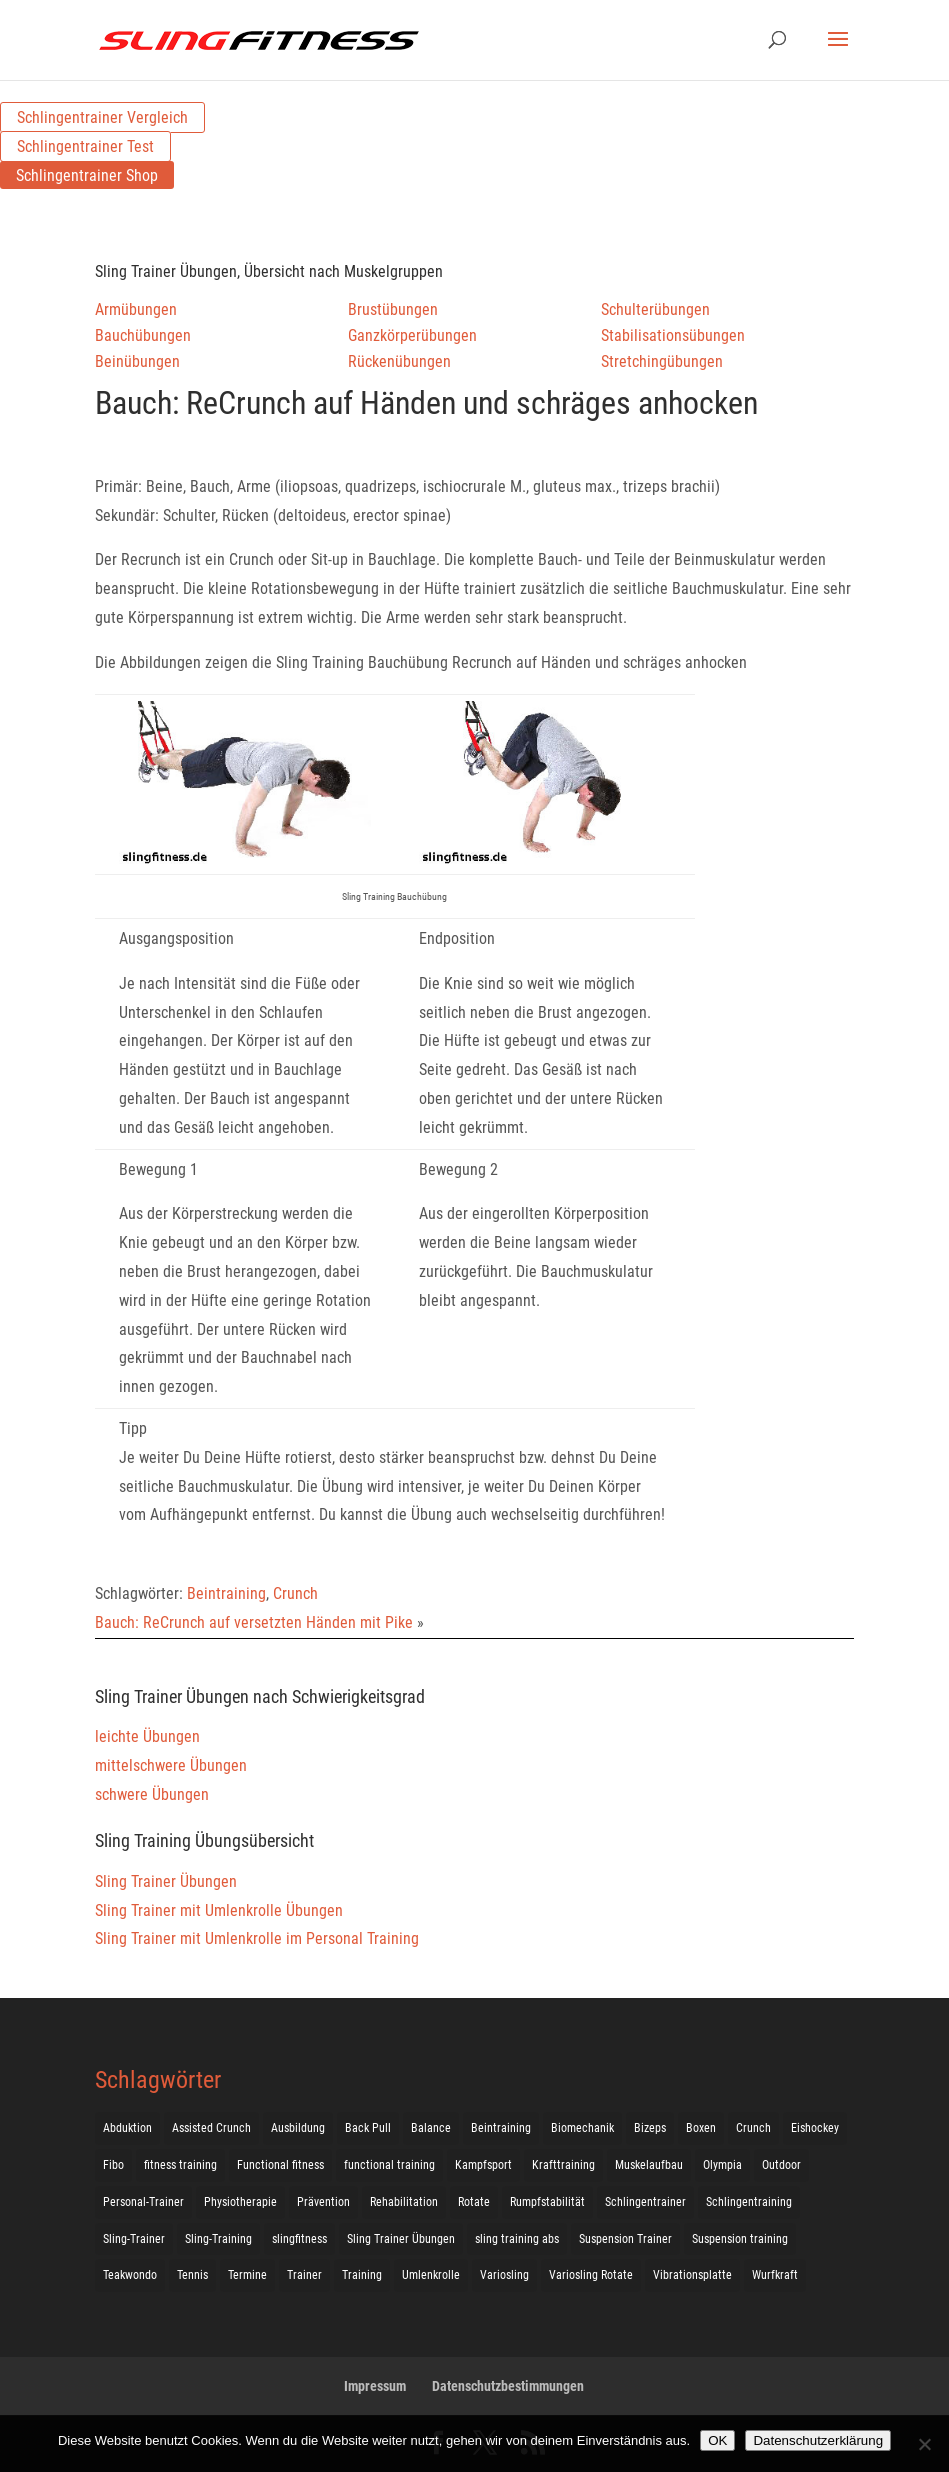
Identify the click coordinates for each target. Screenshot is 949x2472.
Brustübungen (393, 309)
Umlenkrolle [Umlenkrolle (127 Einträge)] (431, 2275)
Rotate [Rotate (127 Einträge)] (474, 2202)
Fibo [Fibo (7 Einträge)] (113, 2165)
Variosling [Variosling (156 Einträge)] (504, 2275)
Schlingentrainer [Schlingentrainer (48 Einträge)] (645, 2202)
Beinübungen (137, 361)
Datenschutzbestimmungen (508, 2386)
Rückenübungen (399, 361)
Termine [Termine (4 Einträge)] (247, 2275)
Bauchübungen (143, 335)
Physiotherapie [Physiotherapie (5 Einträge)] (240, 2202)
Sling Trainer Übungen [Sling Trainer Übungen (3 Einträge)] (401, 2239)
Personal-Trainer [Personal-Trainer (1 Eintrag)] (143, 2202)
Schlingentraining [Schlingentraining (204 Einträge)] (749, 2202)
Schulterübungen (655, 309)
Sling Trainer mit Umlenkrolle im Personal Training (257, 1938)
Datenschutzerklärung (818, 2440)
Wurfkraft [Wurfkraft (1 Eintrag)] (775, 2275)
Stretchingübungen (662, 361)
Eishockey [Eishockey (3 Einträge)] (815, 2128)
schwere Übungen (152, 1794)
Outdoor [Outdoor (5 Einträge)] (781, 2165)
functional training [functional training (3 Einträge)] (389, 2165)
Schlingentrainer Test (85, 146)
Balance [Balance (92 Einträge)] (431, 2128)
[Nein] (924, 2444)
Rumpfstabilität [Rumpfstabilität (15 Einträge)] (547, 2202)
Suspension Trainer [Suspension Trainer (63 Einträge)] (625, 2239)
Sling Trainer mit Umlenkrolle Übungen (219, 1910)
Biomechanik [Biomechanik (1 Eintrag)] (582, 2128)
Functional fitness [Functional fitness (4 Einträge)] (280, 2165)
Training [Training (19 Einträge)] (362, 2275)
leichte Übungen (147, 1736)
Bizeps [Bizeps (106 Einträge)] (650, 2128)
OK (717, 2440)
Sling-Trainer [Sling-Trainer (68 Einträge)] (134, 2239)
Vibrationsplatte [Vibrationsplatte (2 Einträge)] (692, 2275)
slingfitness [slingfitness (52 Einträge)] (299, 2239)
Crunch (295, 1593)
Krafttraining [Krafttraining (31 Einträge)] (563, 2165)
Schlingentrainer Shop (87, 175)
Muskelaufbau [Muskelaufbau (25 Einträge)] (649, 2165)
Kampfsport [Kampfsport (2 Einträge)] (483, 2165)
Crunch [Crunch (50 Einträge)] (753, 2128)
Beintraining (226, 1593)
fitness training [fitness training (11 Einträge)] (180, 2165)
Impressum (375, 2386)
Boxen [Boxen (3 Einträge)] (701, 2128)
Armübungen (136, 309)
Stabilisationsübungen (673, 335)
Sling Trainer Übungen (166, 1881)
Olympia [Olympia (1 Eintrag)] (722, 2165)
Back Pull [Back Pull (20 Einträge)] (368, 2128)
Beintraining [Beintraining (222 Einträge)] (501, 2128)
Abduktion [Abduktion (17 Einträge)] (127, 2128)
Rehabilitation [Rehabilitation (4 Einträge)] (404, 2202)
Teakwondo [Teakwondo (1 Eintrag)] (130, 2275)
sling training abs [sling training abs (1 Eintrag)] (517, 2239)
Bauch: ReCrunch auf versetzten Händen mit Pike (254, 1622)
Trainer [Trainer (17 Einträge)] (304, 2275)
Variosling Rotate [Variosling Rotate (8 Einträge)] (591, 2275)
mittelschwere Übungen (171, 1765)
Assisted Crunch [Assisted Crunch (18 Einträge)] (211, 2128)
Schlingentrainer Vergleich (102, 117)
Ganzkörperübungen (412, 335)
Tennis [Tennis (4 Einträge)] (192, 2275)
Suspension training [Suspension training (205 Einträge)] (740, 2239)
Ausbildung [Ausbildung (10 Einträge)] (298, 2128)
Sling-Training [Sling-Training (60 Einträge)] (218, 2239)
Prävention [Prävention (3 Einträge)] (323, 2202)
